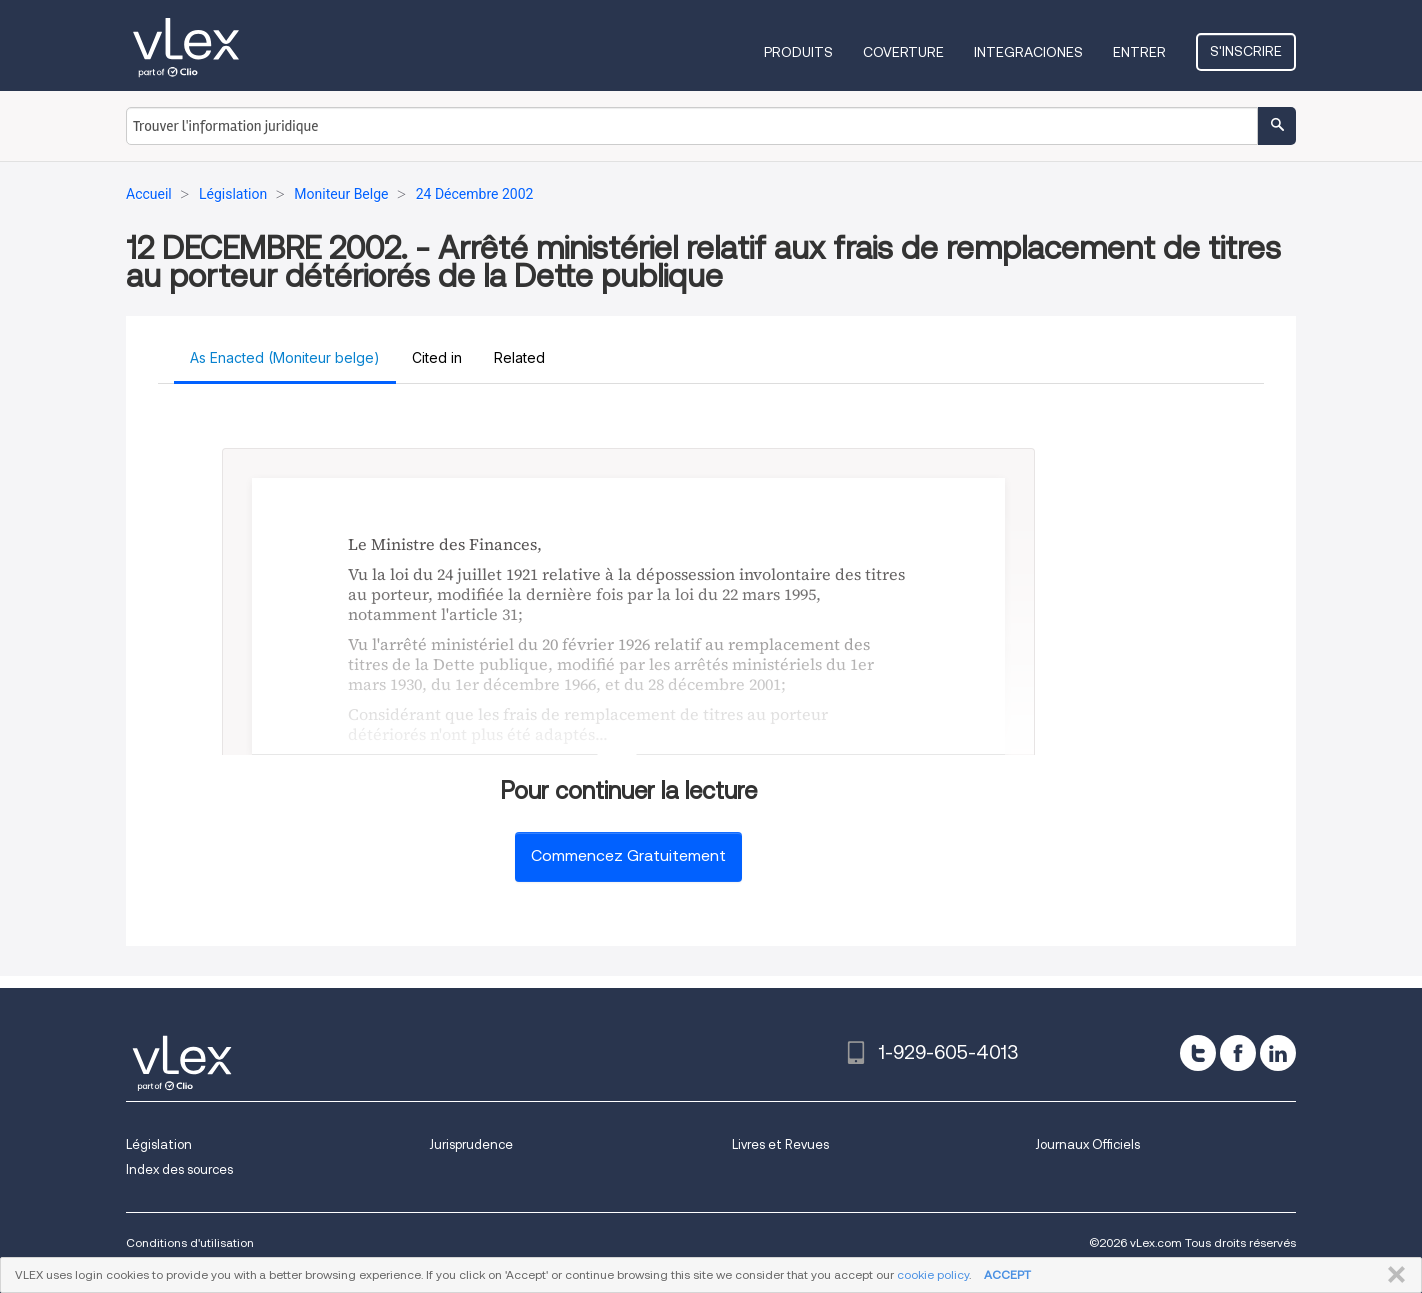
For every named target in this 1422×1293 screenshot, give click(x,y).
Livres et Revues (780, 1144)
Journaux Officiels (1087, 1144)
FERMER (1392, 1275)
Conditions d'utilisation (190, 1242)
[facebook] (1238, 1053)
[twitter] (1198, 1053)
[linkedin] (1278, 1053)
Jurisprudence (471, 1144)
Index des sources (179, 1169)
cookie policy (933, 1274)
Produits (798, 52)
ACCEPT (1007, 1274)
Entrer (1139, 52)
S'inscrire (1246, 51)
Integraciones (1028, 52)
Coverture (903, 52)
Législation (159, 1144)
